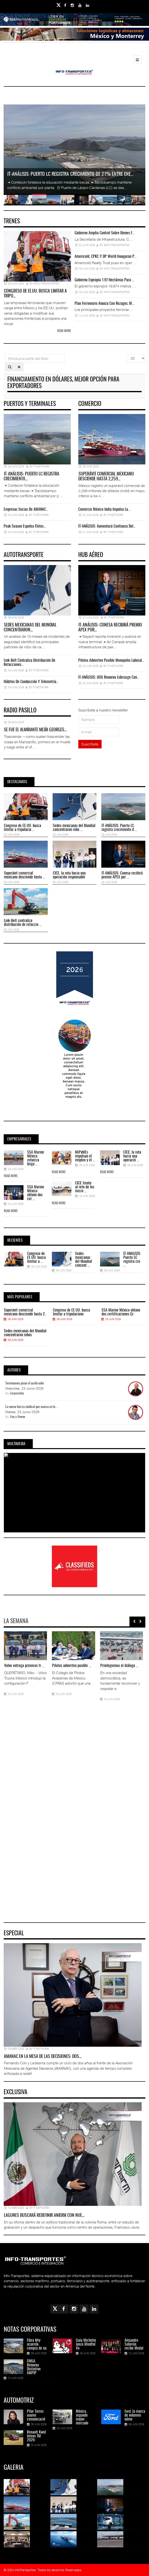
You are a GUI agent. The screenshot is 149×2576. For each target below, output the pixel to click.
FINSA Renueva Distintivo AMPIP (34, 2367)
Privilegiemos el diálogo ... (119, 1666)
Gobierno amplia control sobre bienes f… (105, 233)
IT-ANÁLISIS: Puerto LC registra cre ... (132, 1259)
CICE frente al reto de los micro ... (84, 1187)
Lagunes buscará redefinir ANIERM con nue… (44, 2215)
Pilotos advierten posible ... (72, 1666)
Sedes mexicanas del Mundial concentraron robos (25, 1333)
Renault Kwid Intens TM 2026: (36, 2436)
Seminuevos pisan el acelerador (24, 1383)
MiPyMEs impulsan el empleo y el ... (85, 1156)
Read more (64, 331)
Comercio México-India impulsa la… (104, 509)
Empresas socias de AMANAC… (26, 509)
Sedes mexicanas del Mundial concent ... (83, 1259)
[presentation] (134, 1621)
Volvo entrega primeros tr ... (25, 1666)
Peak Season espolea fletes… (25, 526)
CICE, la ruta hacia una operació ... (132, 1156)
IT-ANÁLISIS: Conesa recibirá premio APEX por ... (122, 875)
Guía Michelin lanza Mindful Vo (86, 2344)
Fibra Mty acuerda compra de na (36, 2344)
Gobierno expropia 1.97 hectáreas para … (104, 280)
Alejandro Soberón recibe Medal (134, 2344)
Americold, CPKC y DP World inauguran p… (106, 257)
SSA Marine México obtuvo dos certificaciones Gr (121, 1312)
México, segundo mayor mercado (82, 2417)
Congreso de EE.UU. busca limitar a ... (36, 1258)
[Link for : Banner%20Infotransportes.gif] (74, 35)
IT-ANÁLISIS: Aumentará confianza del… (107, 526)
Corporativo (17, 1393)
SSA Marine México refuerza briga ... (35, 1158)
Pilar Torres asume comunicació (36, 2415)
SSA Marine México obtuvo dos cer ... (35, 1193)
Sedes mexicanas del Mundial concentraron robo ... (74, 828)
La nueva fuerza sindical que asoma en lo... (31, 1407)
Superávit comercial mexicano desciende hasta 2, (25, 1312)
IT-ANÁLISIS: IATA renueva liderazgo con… (108, 677)
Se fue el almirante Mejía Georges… (35, 730)
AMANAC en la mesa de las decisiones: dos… (42, 2057)
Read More (11, 1176)
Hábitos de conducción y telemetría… (31, 682)
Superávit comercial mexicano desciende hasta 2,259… (106, 476)
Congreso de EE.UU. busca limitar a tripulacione (71, 1312)
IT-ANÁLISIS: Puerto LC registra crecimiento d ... (119, 828)
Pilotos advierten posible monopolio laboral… (111, 660)
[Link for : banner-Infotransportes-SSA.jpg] (74, 20)
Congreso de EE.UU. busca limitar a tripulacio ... (22, 828)
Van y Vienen (17, 1417)
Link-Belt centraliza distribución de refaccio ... (23, 923)
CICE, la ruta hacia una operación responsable (69, 875)
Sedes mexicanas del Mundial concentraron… (30, 627)
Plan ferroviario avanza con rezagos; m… (104, 304)
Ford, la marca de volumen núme (135, 2415)
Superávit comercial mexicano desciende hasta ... (24, 875)
